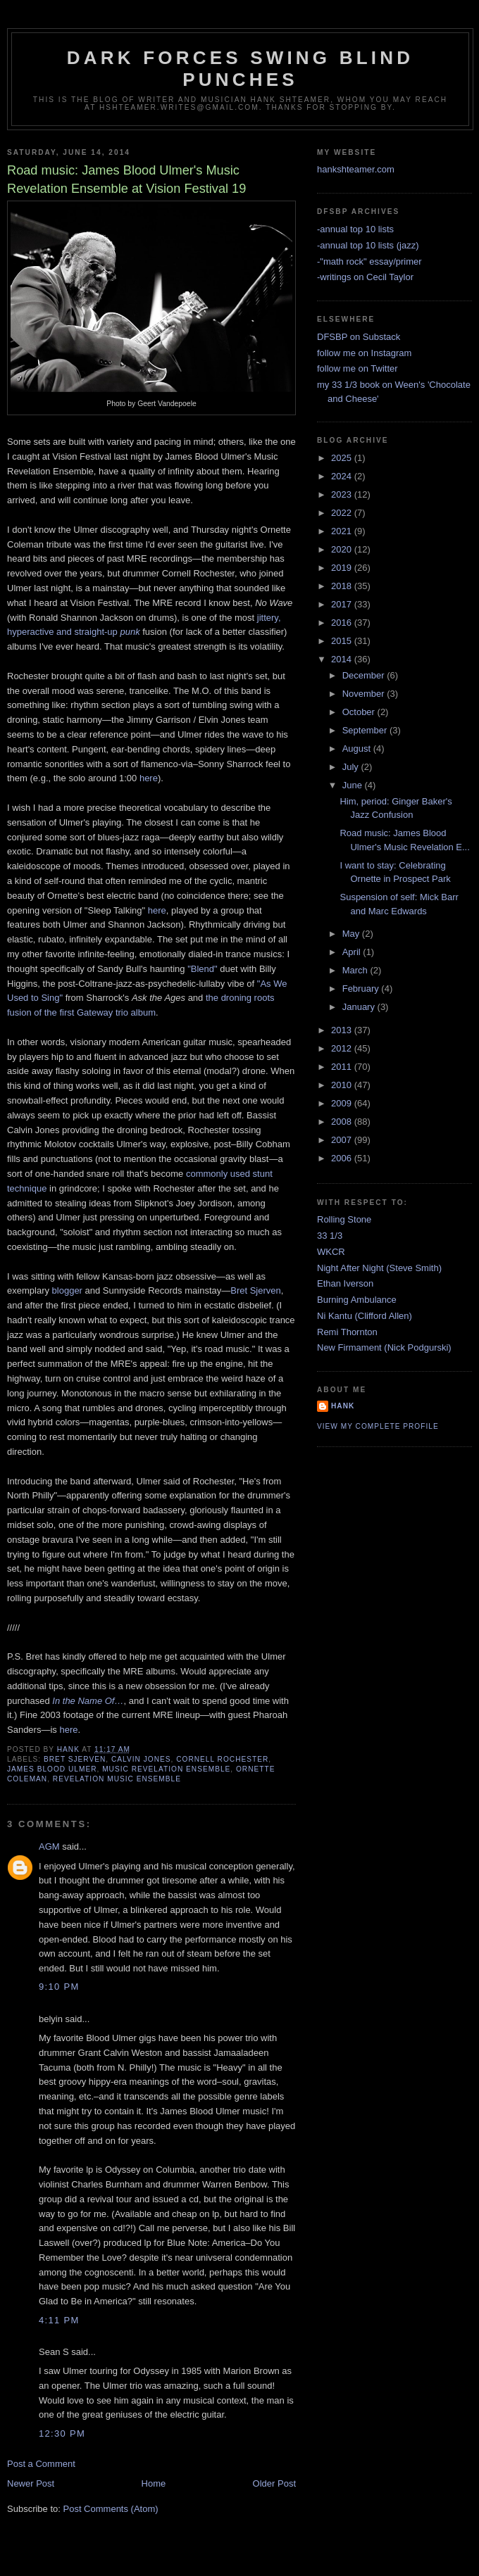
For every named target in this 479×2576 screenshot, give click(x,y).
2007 (342, 1140)
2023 (342, 494)
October (360, 712)
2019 (342, 567)
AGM (49, 1846)
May (352, 933)
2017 (342, 604)
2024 (342, 476)
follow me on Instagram (364, 353)
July (351, 767)
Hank (342, 1406)
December (364, 675)
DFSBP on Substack (358, 337)
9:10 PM (59, 1986)
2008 (342, 1121)
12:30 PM (62, 2433)
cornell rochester (222, 1759)
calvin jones (141, 1759)
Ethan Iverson (345, 1283)
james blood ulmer (52, 1769)
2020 (342, 549)
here (148, 778)
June (353, 785)
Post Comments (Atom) (110, 2509)
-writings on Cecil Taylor (365, 277)
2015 (342, 641)
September (366, 730)
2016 (342, 622)
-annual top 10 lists (355, 229)
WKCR (331, 1251)
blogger (67, 1290)
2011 (342, 1066)
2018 (342, 586)
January (360, 1007)
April (352, 952)
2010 (342, 1085)
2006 (342, 1158)
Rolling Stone (344, 1219)
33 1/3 (329, 1235)
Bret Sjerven (255, 1290)
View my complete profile (378, 1426)
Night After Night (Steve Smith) (379, 1268)
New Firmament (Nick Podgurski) (384, 1347)
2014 (342, 659)
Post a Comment (41, 2463)
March (356, 970)
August (357, 748)
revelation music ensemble (117, 1779)
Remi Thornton (347, 1332)
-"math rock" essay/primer (369, 261)
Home (154, 2483)
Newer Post (30, 2483)
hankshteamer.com (355, 169)
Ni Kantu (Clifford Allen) (364, 1316)
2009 (342, 1103)
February (362, 988)
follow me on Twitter (357, 368)
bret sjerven (75, 1759)
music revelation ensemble (166, 1769)
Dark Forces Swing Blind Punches (240, 68)
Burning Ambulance (357, 1299)
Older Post (274, 2483)
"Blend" (202, 969)
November (364, 693)
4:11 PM (59, 2320)
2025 (342, 458)
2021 (342, 531)
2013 (342, 1030)
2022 (342, 512)
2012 (342, 1048)
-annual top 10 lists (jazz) (368, 245)
